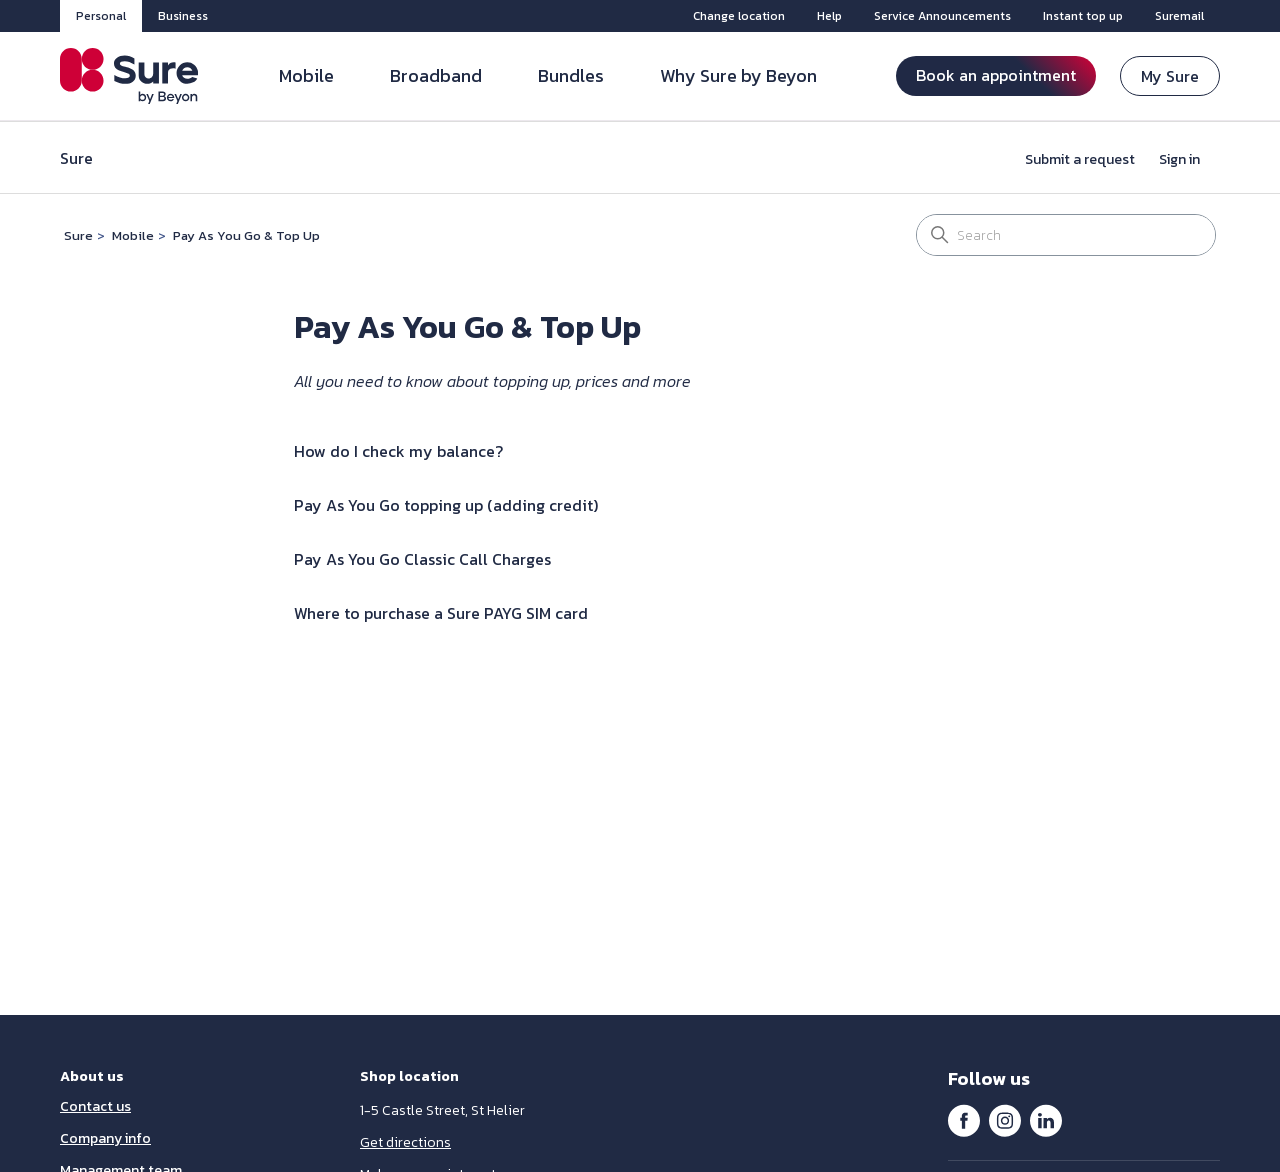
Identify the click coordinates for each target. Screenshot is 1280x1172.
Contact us (95, 1106)
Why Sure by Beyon (738, 75)
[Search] (1066, 235)
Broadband (436, 75)
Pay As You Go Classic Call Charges (422, 559)
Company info (105, 1138)
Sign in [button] (1179, 159)
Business (183, 16)
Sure (78, 235)
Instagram (1005, 1120)
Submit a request (1080, 159)
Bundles (571, 75)
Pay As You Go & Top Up (246, 235)
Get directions (405, 1142)
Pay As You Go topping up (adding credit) (446, 505)
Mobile (306, 75)
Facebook (964, 1120)
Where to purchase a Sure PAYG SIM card (441, 613)
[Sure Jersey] (129, 76)
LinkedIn (1046, 1120)
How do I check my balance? (398, 451)
